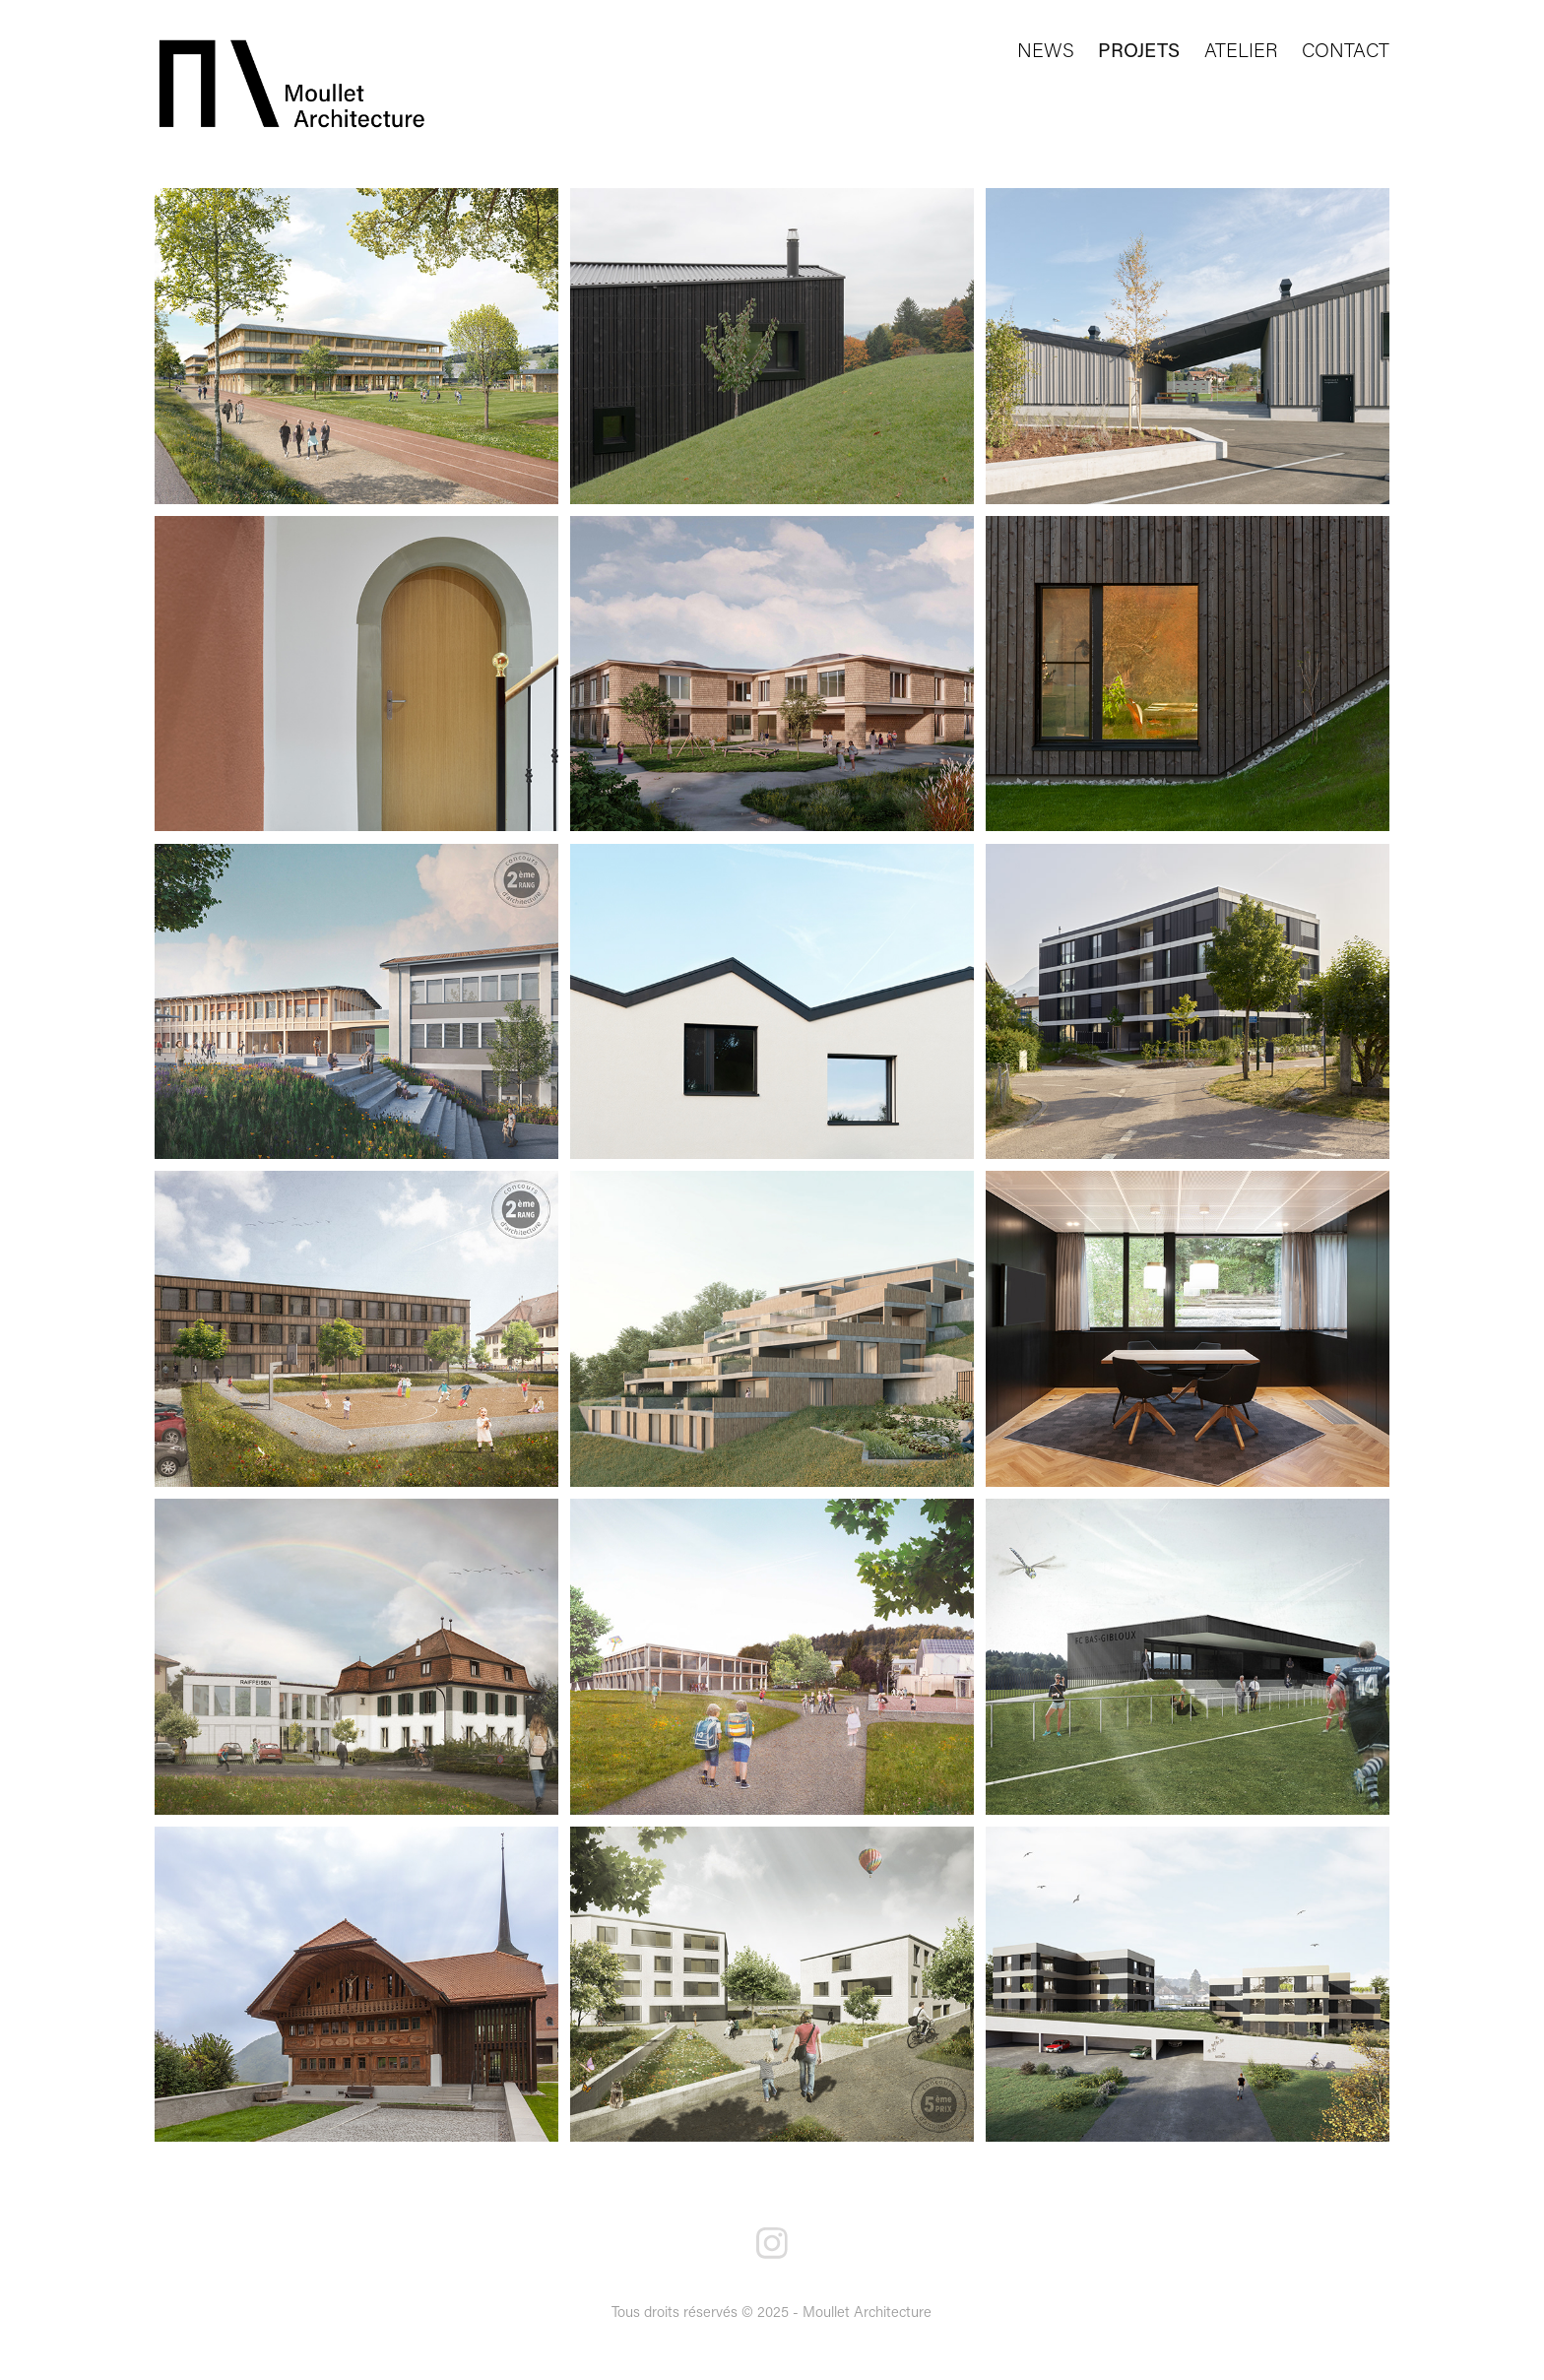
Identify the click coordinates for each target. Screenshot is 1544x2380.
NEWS (1045, 49)
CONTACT (1345, 49)
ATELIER (1241, 49)
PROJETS (1139, 49)
